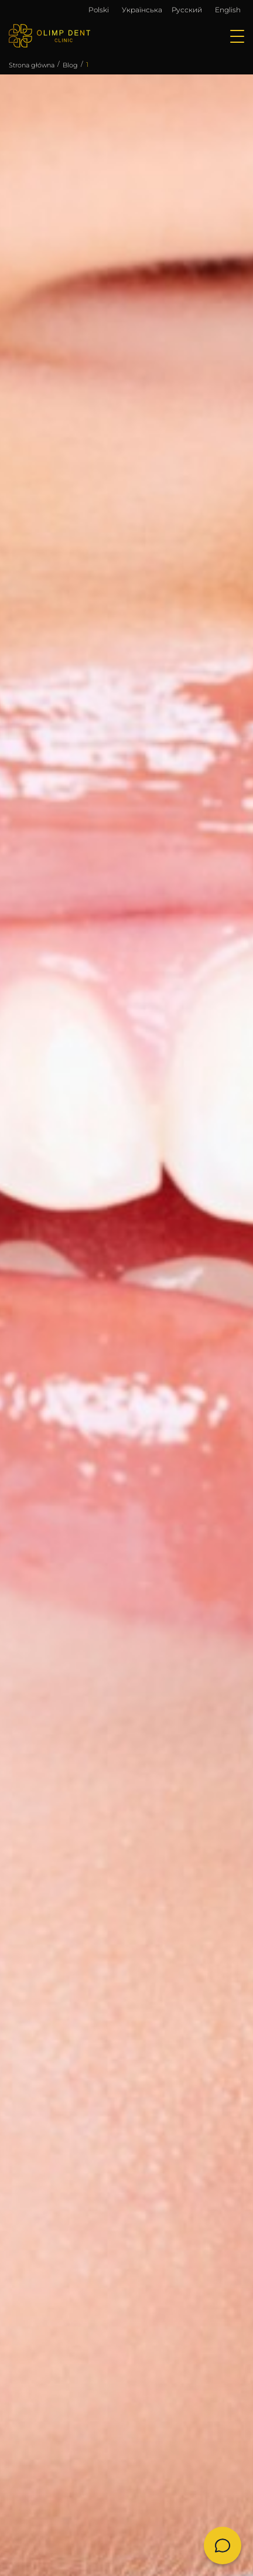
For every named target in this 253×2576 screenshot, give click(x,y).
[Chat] (222, 2545)
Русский (187, 9)
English (228, 9)
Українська (142, 9)
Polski (98, 9)
